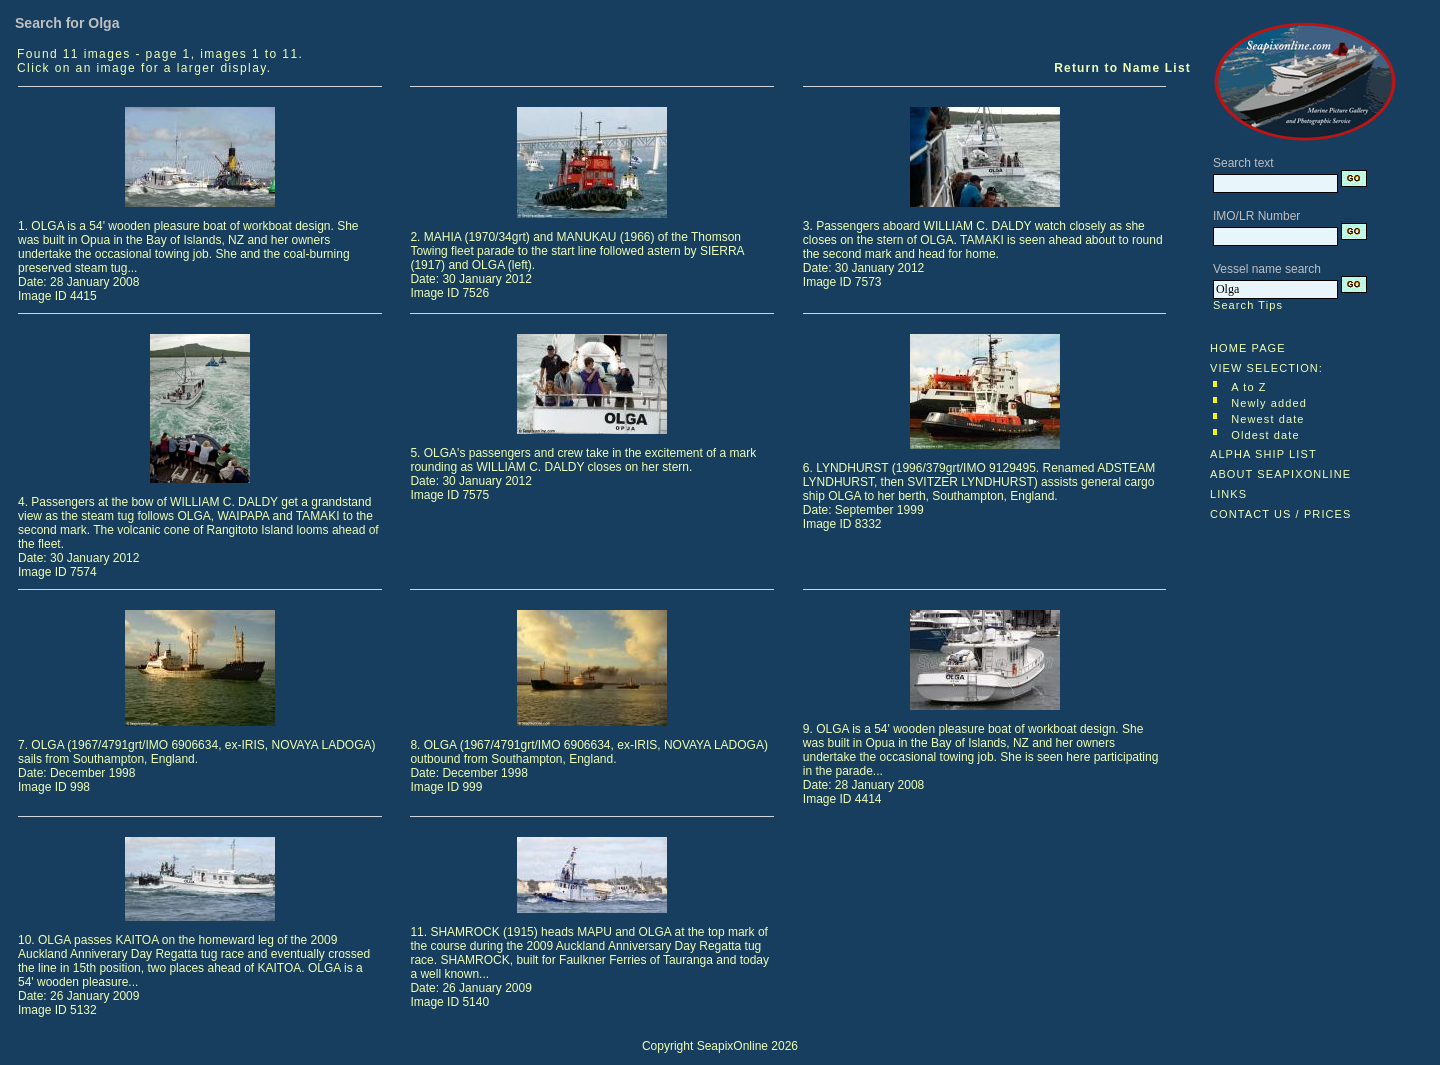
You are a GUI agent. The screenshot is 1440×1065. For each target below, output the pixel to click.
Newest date (1267, 419)
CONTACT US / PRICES (1281, 514)
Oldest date (1265, 435)
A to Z (1248, 387)
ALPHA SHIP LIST (1263, 454)
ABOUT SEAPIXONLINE (1280, 474)
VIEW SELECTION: (1266, 368)
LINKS (1228, 494)
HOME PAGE (1248, 348)
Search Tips (1248, 305)
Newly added (1269, 403)
